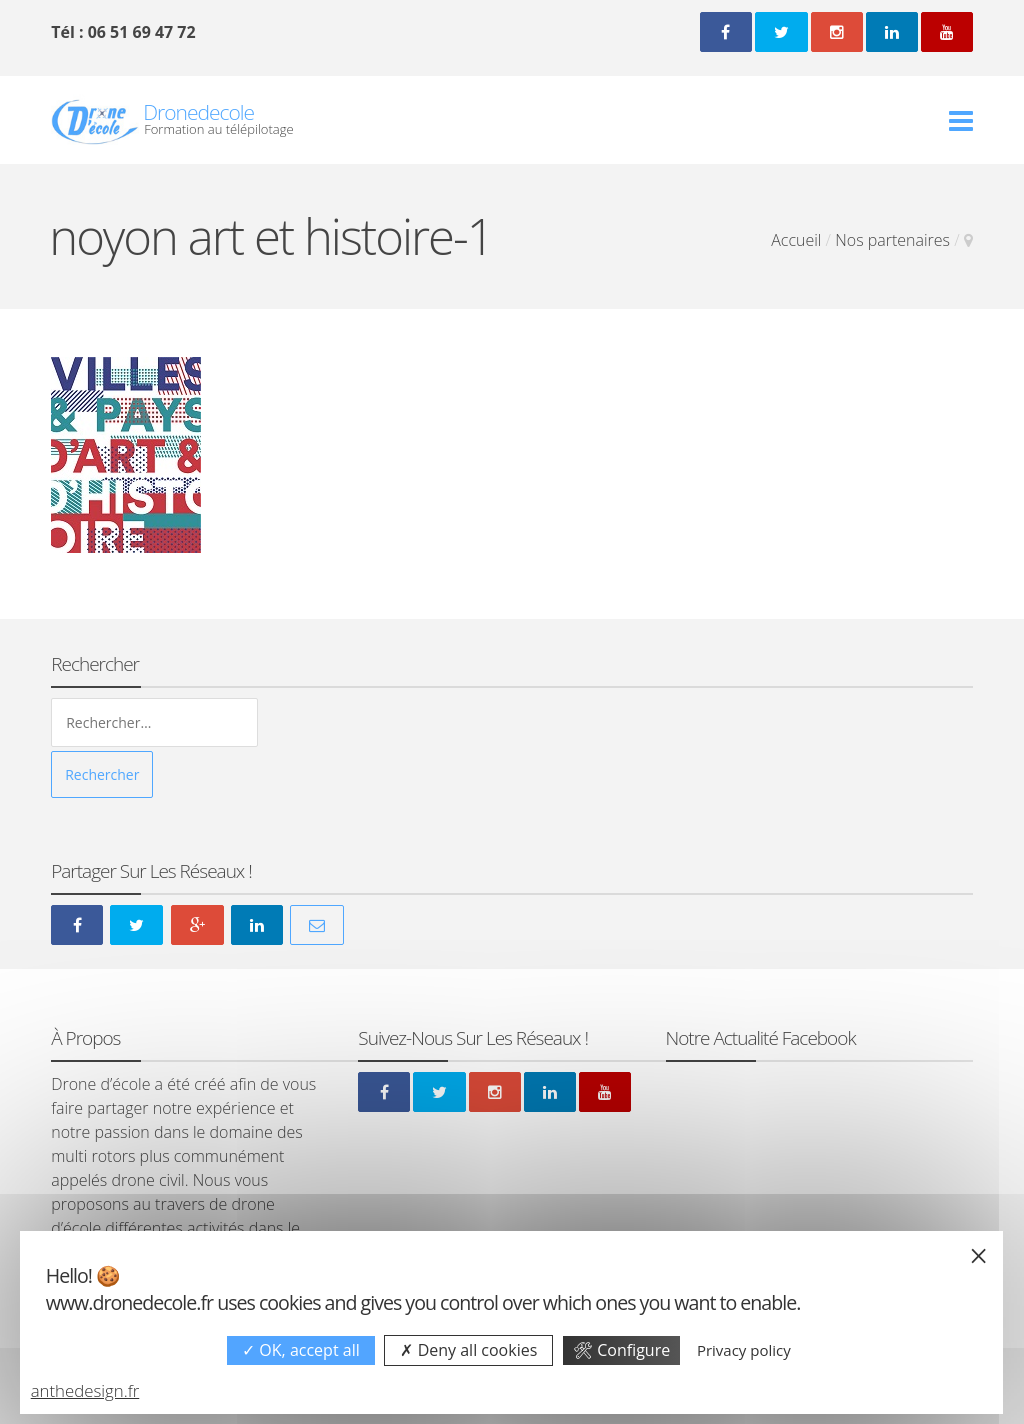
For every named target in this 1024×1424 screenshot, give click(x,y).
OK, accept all (301, 1350)
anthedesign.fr (85, 1390)
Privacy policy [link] (744, 1350)
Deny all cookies (468, 1350)
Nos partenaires (892, 240)
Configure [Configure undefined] (621, 1350)
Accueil (796, 240)
